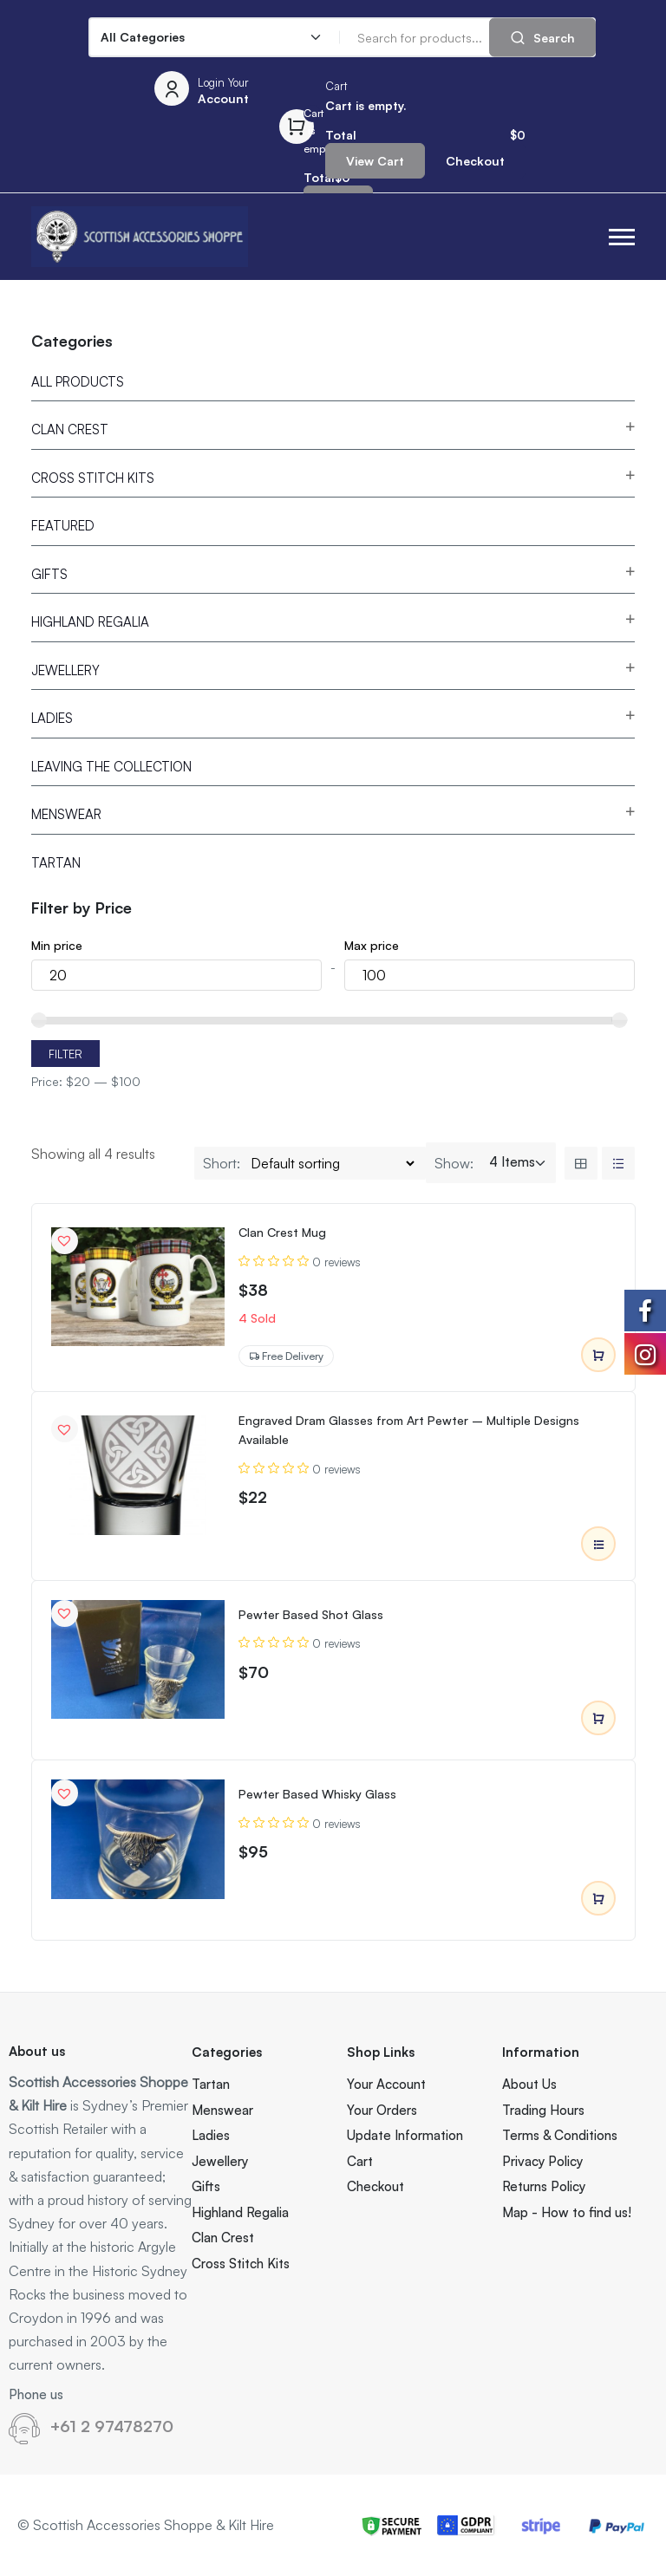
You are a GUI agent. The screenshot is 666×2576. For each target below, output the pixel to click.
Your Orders (382, 2110)
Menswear (66, 814)
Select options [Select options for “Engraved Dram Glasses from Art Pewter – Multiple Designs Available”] (598, 1544)
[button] (622, 237)
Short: (221, 1163)
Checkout (475, 160)
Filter (65, 1054)
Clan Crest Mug (282, 1232)
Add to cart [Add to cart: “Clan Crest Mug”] (598, 1356)
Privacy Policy (542, 2161)
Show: (453, 1163)
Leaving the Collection (111, 766)
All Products (77, 382)
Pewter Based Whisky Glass (317, 1793)
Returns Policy (543, 2186)
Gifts (49, 574)
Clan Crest (69, 429)
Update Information (405, 2135)
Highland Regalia (90, 622)
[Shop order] (332, 1163)
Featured (63, 525)
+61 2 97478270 (111, 2426)
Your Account (386, 2084)
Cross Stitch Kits (92, 478)
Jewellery (65, 670)
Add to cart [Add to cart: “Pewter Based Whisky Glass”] (598, 1899)
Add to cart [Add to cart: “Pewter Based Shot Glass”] (598, 1719)
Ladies (52, 718)
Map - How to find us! (566, 2212)
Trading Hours (543, 2110)
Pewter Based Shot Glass (310, 1614)
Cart (360, 2161)
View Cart (375, 160)
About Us (529, 2084)
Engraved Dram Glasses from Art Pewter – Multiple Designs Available (408, 1430)
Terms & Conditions (559, 2135)
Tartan (56, 863)
